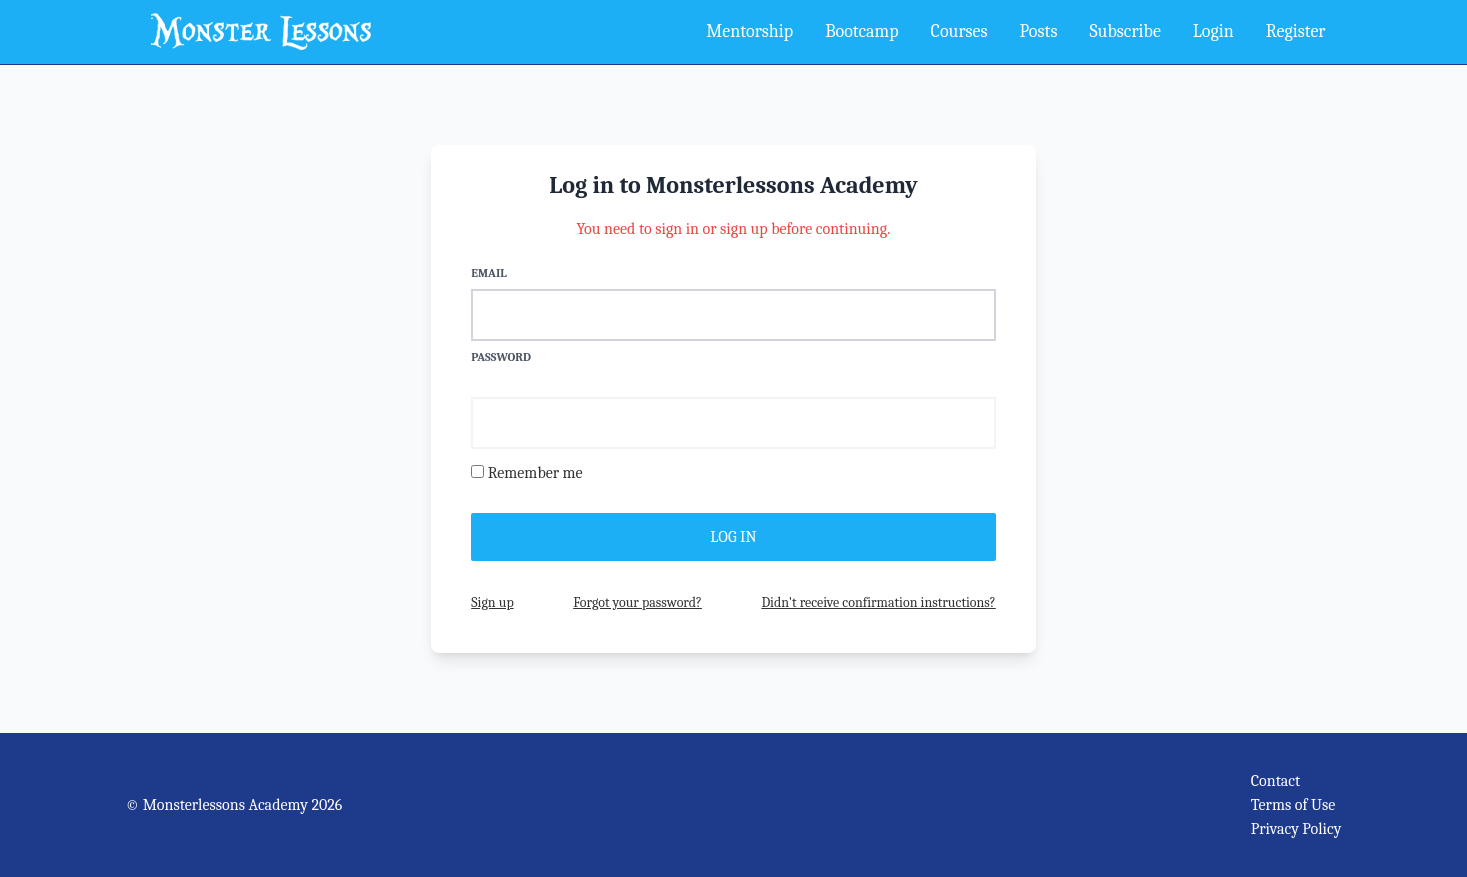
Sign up (492, 602)
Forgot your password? (637, 602)
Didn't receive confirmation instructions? (878, 602)
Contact (1276, 781)
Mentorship (749, 31)
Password (501, 357)
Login (1213, 31)
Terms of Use (1293, 805)
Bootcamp (861, 31)
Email (488, 273)
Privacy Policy (1296, 829)
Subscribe (1124, 31)
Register (1296, 31)
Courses (959, 31)
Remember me (535, 473)
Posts (1039, 31)
